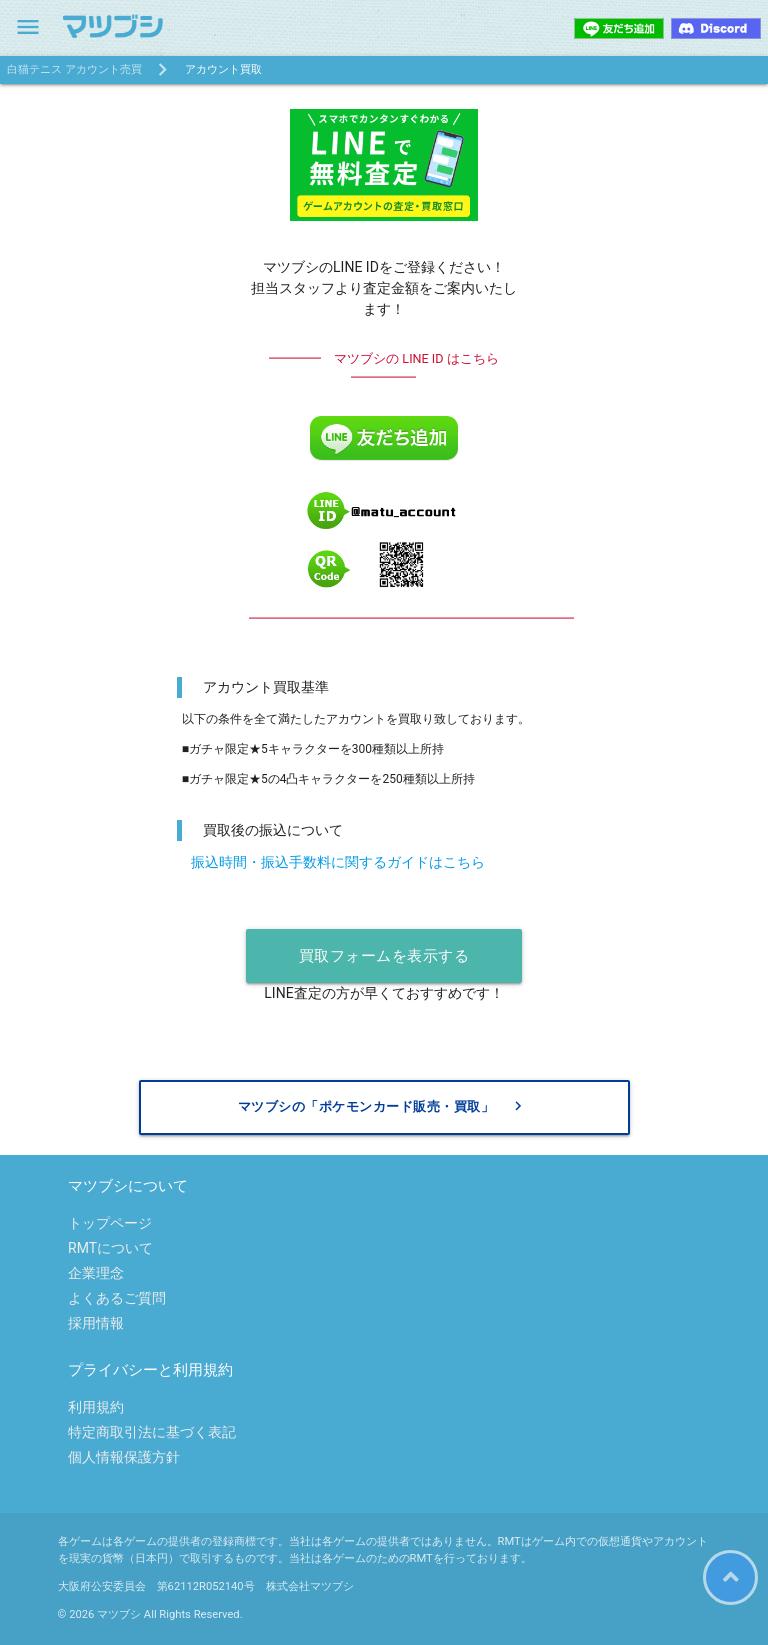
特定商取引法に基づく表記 (152, 1432)
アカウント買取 (223, 69)
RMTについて (110, 1248)
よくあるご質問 (117, 1298)
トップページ (110, 1223)
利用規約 (96, 1407)
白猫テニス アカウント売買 (74, 69)
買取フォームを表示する (384, 956)
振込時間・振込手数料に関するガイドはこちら (338, 862)
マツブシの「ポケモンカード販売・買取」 (383, 1106)
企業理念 (96, 1273)
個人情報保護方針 (124, 1457)
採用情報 (96, 1323)
